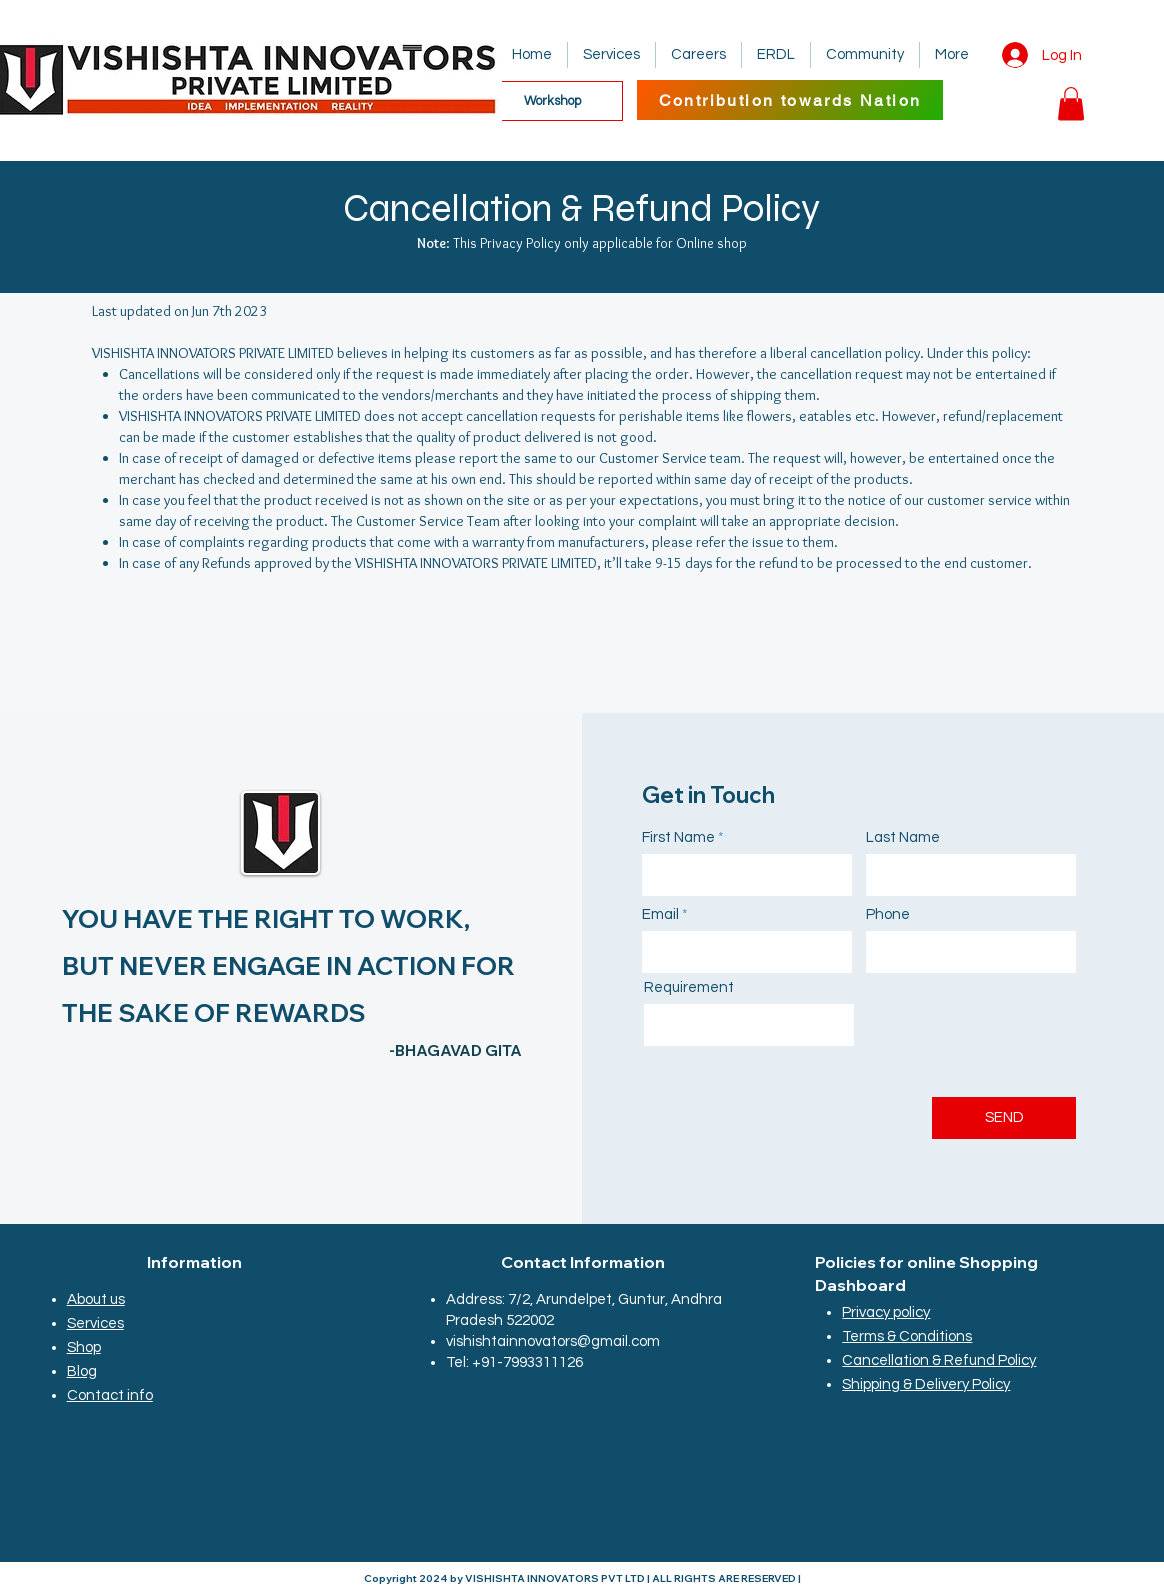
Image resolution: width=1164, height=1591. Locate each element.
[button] (1071, 103)
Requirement (689, 987)
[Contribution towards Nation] (790, 100)
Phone (888, 914)
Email (660, 914)
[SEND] (1004, 1118)
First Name (678, 837)
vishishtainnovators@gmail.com (553, 1341)
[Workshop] (552, 101)
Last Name (903, 837)
